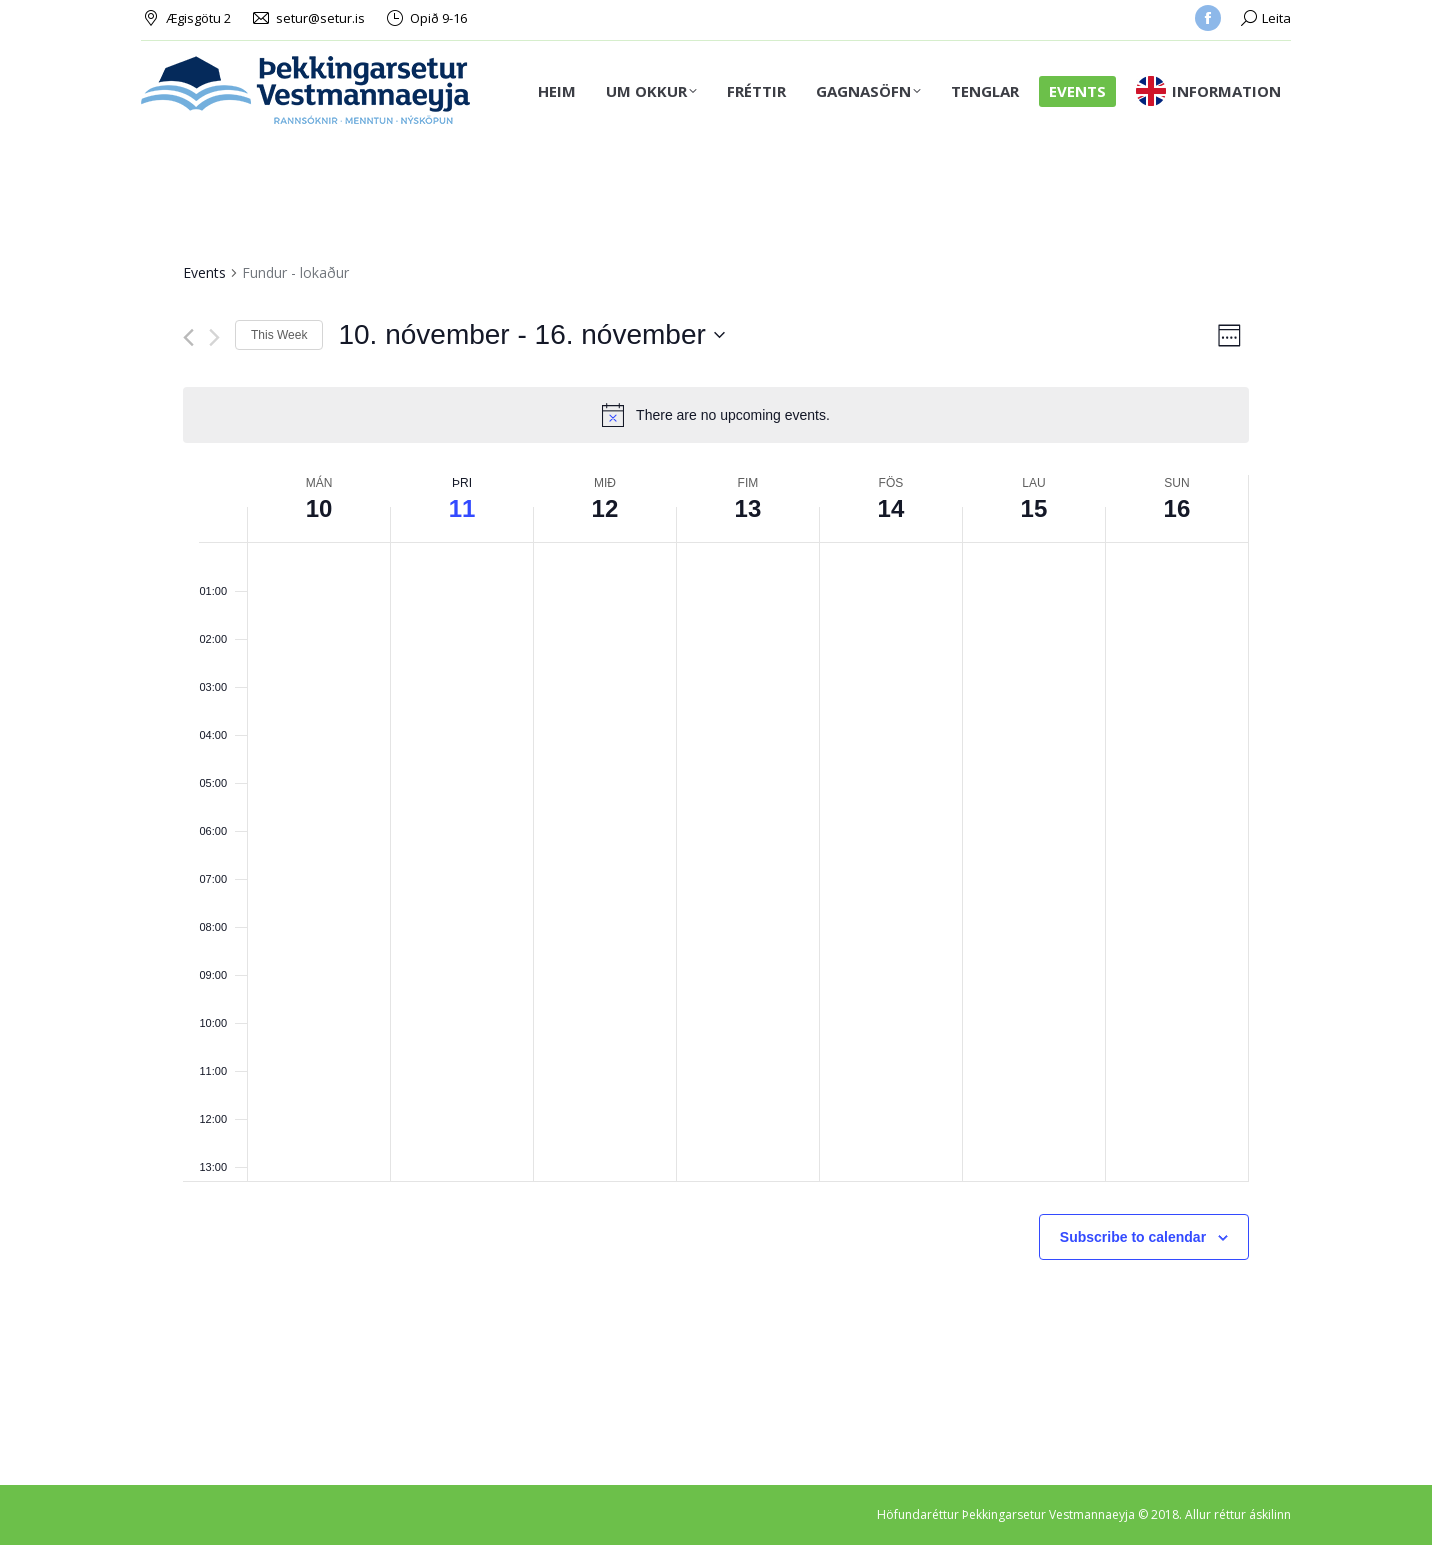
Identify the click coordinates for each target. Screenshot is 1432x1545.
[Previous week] (188, 337)
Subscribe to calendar (1133, 1237)
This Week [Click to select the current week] (279, 335)
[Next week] (214, 337)
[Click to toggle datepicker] (531, 335)
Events (204, 272)
